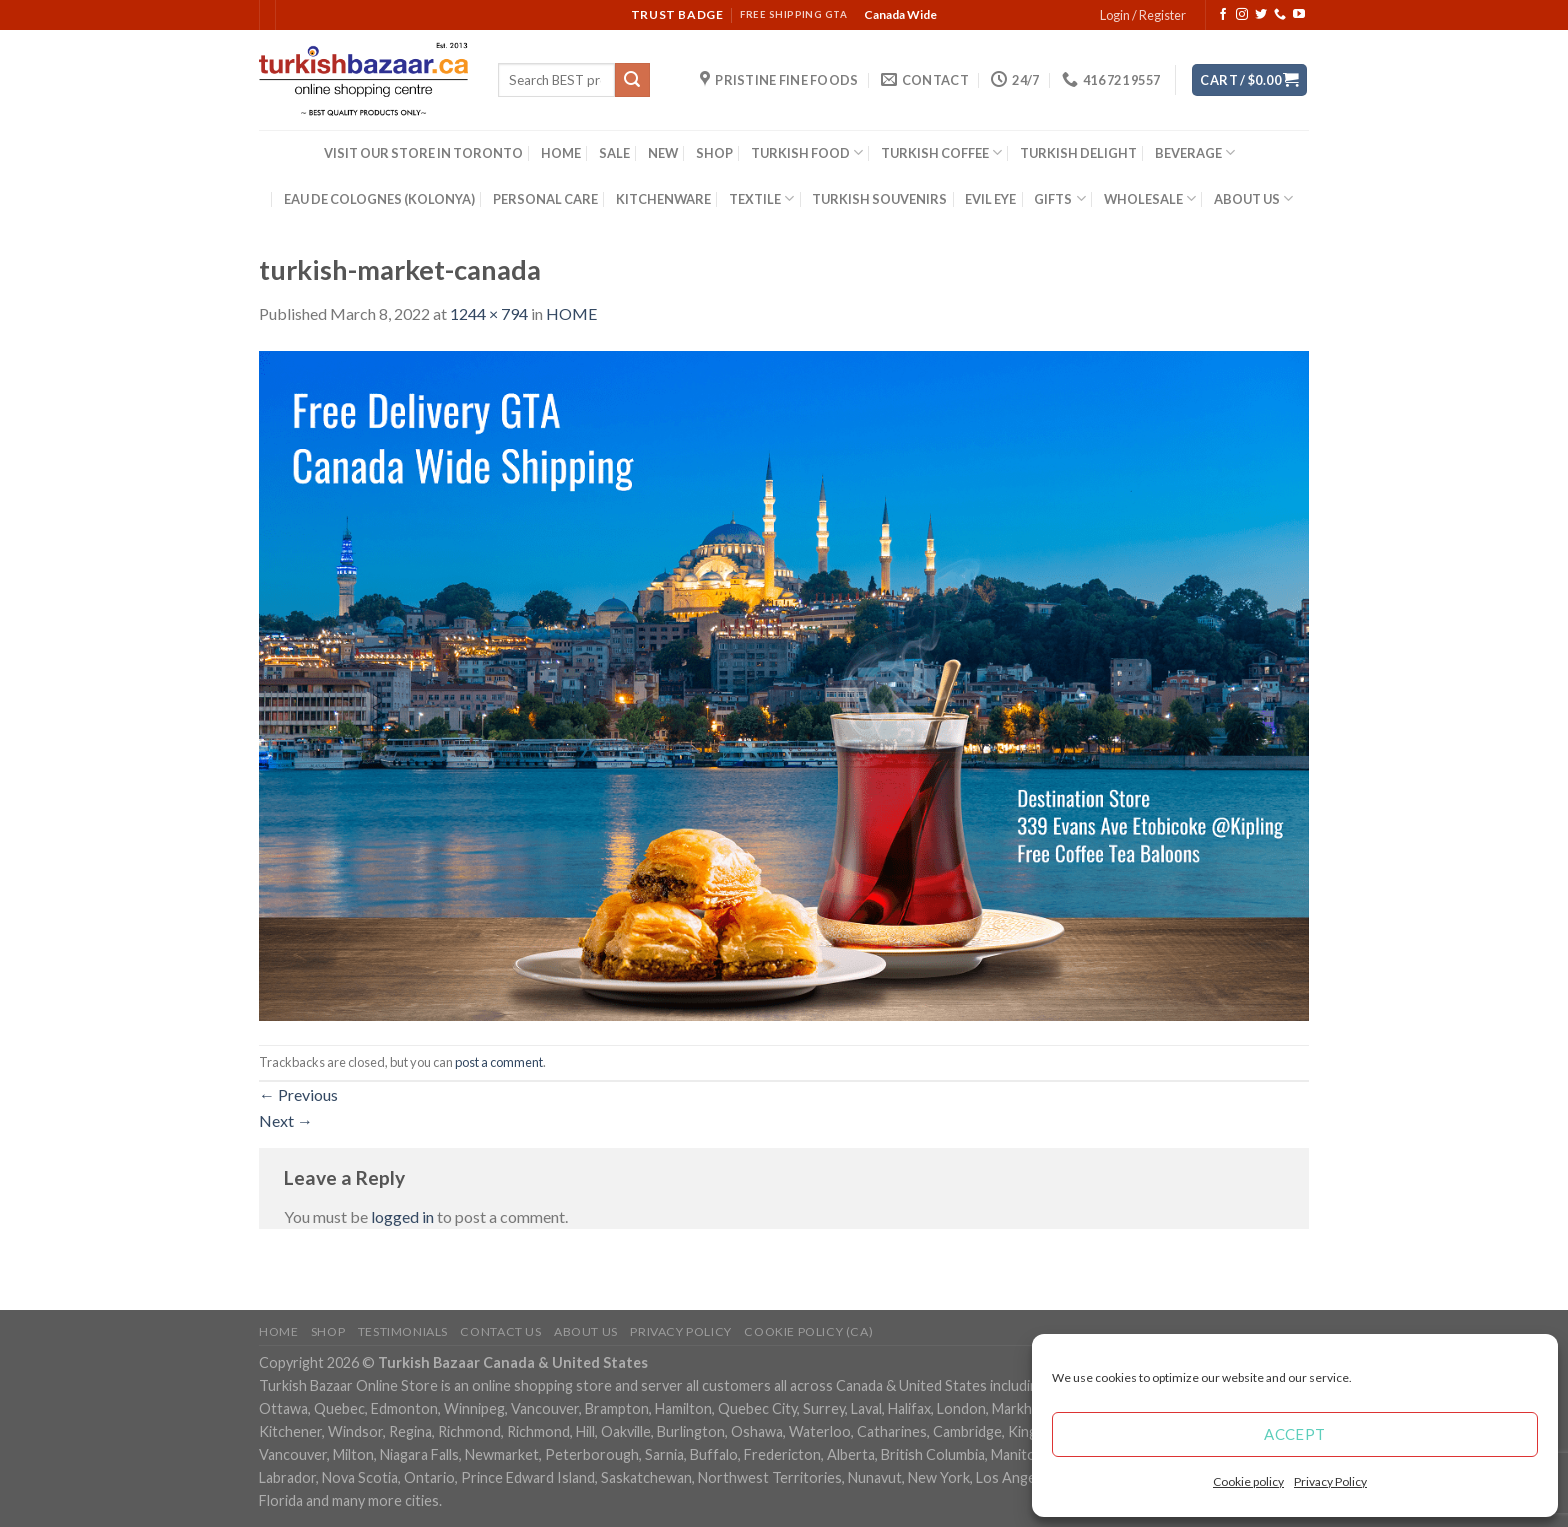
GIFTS (1059, 198)
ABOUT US (1253, 198)
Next (286, 1120)
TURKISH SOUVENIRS (879, 199)
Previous (298, 1094)
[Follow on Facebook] (1223, 15)
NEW (663, 153)
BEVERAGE (1195, 152)
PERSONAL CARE (545, 199)
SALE (614, 153)
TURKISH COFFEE (941, 152)
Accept (1295, 1434)
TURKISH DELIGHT (1078, 153)
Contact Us (500, 1331)
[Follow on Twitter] (1261, 15)
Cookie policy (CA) (808, 1331)
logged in (402, 1216)
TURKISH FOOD (807, 152)
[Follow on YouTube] (1299, 15)
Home (278, 1331)
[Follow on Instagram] (1242, 15)
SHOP (714, 153)
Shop (328, 1331)
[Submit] (632, 80)
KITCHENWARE (663, 199)
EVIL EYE (990, 199)
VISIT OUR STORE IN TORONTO (423, 153)
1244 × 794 (489, 313)
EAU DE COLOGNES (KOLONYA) (379, 199)
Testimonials (403, 1331)
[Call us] (1280, 15)
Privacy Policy (1330, 1481)
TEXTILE (761, 198)
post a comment (499, 1062)
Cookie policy (1248, 1481)
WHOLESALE (1150, 198)
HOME (561, 153)
